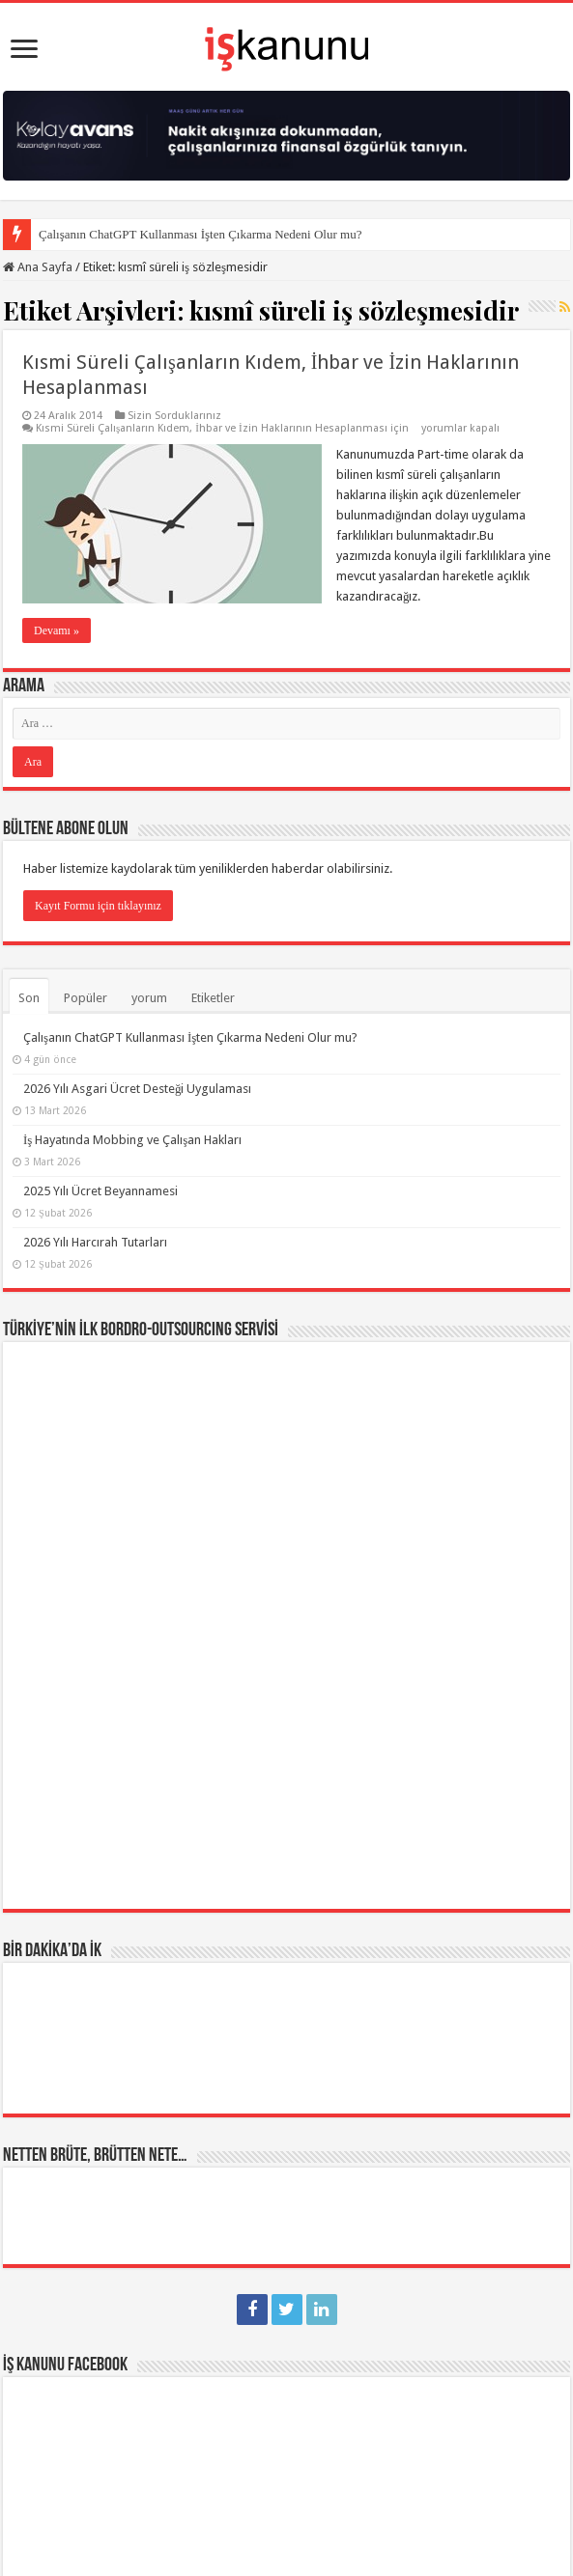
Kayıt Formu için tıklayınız (98, 905)
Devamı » (56, 630)
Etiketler (213, 998)
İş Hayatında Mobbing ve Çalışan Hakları (132, 1140)
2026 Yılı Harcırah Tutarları (95, 1242)
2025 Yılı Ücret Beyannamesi (100, 1191)
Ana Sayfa (37, 267)
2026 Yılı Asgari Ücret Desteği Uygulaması (137, 1088)
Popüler (85, 998)
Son (29, 998)
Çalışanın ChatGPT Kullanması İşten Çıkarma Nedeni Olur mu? (200, 234)
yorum (149, 998)
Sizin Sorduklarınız (174, 415)
